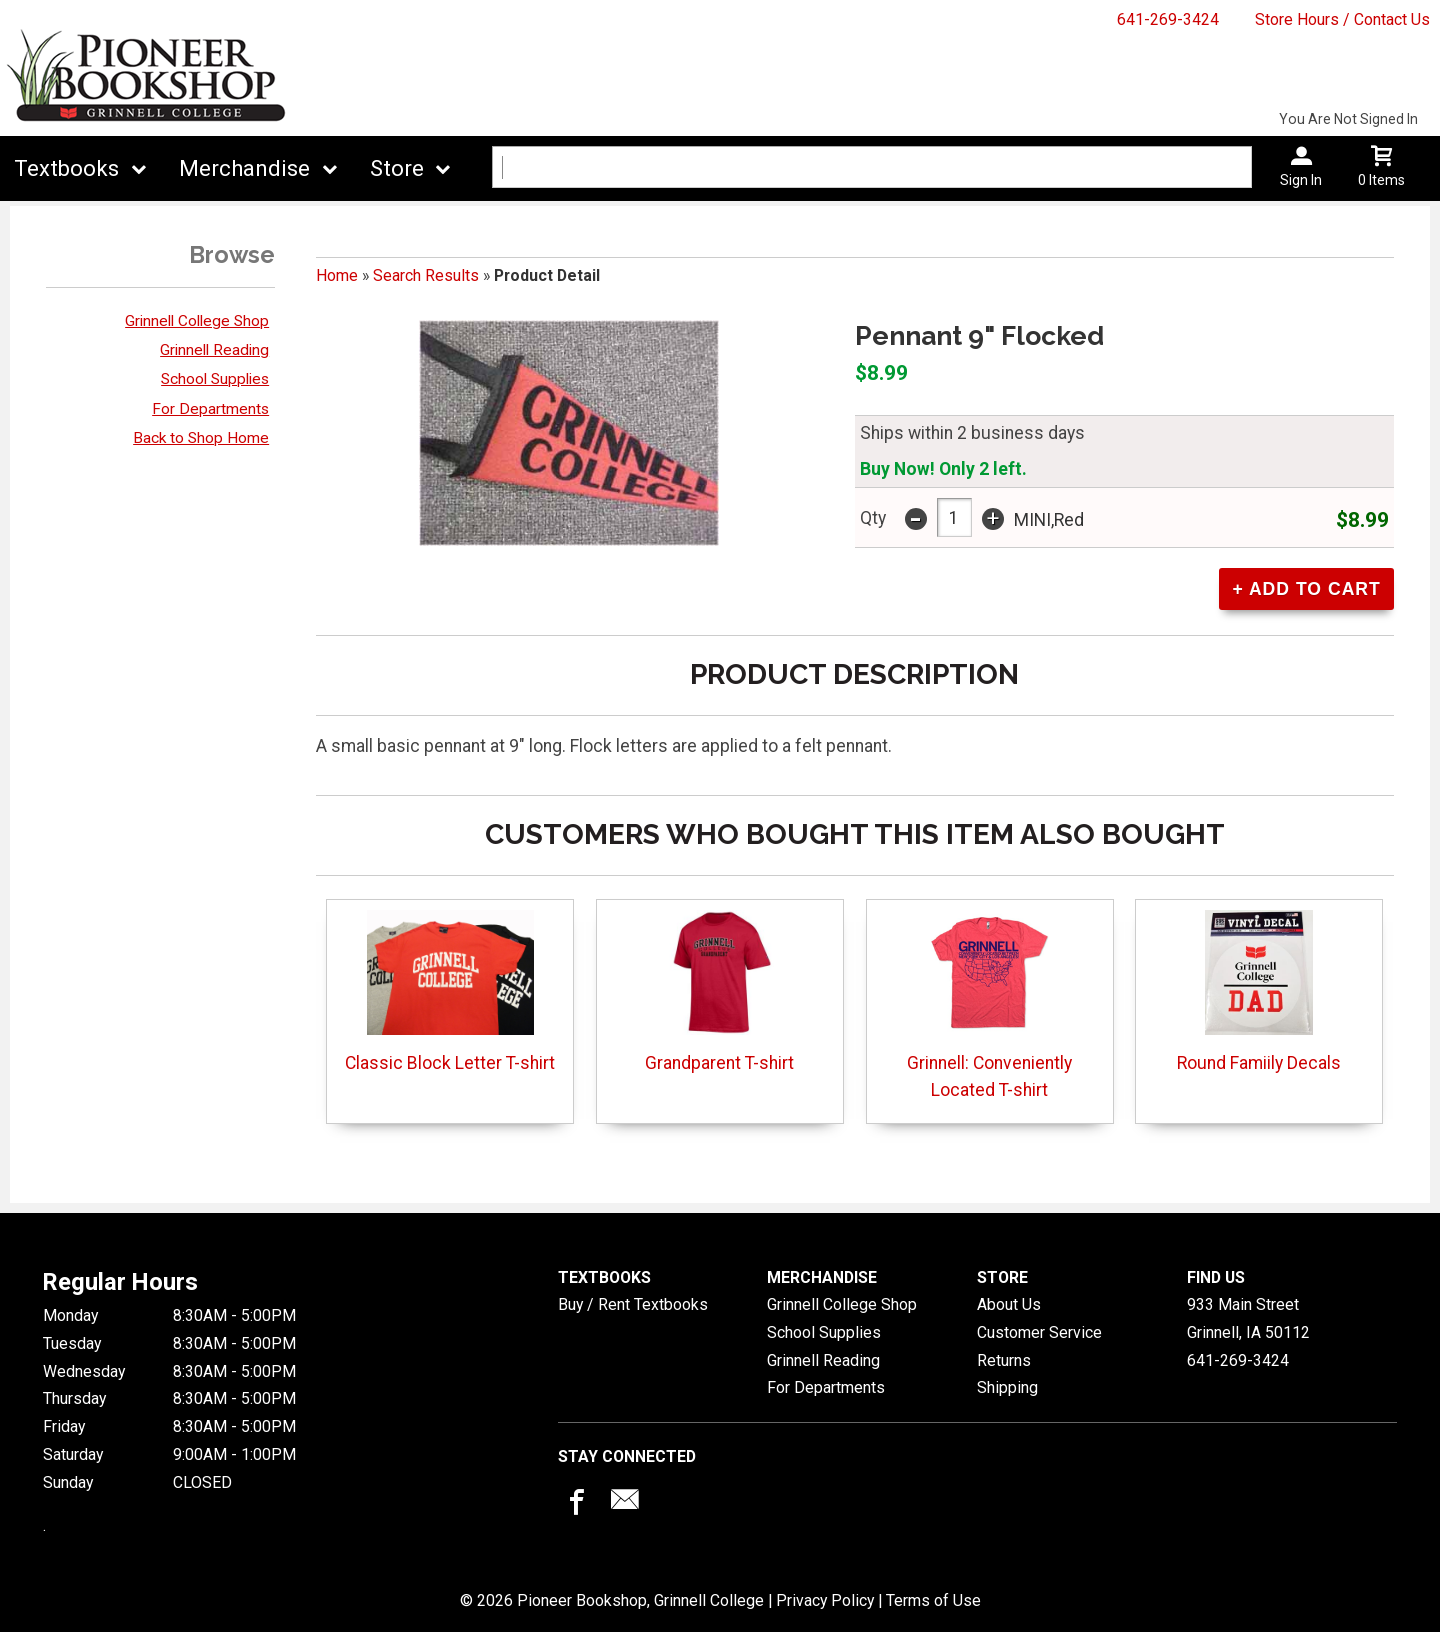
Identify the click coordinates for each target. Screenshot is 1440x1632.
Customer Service (1039, 1332)
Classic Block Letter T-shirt (450, 991)
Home (337, 275)
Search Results (426, 275)
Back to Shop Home (201, 438)
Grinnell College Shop (197, 321)
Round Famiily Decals (1259, 991)
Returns (1004, 1360)
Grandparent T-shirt (719, 991)
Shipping (1007, 1387)
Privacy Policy (825, 1600)
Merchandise (244, 168)
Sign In (1301, 180)
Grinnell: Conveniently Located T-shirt (989, 1004)
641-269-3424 (1168, 19)
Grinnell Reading (214, 350)
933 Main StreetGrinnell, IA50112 (1248, 1318)
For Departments (210, 409)
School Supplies (215, 379)
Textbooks (66, 168)
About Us (1009, 1304)
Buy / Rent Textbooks (633, 1304)
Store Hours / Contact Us (1342, 19)
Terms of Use (933, 1600)
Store (397, 168)
